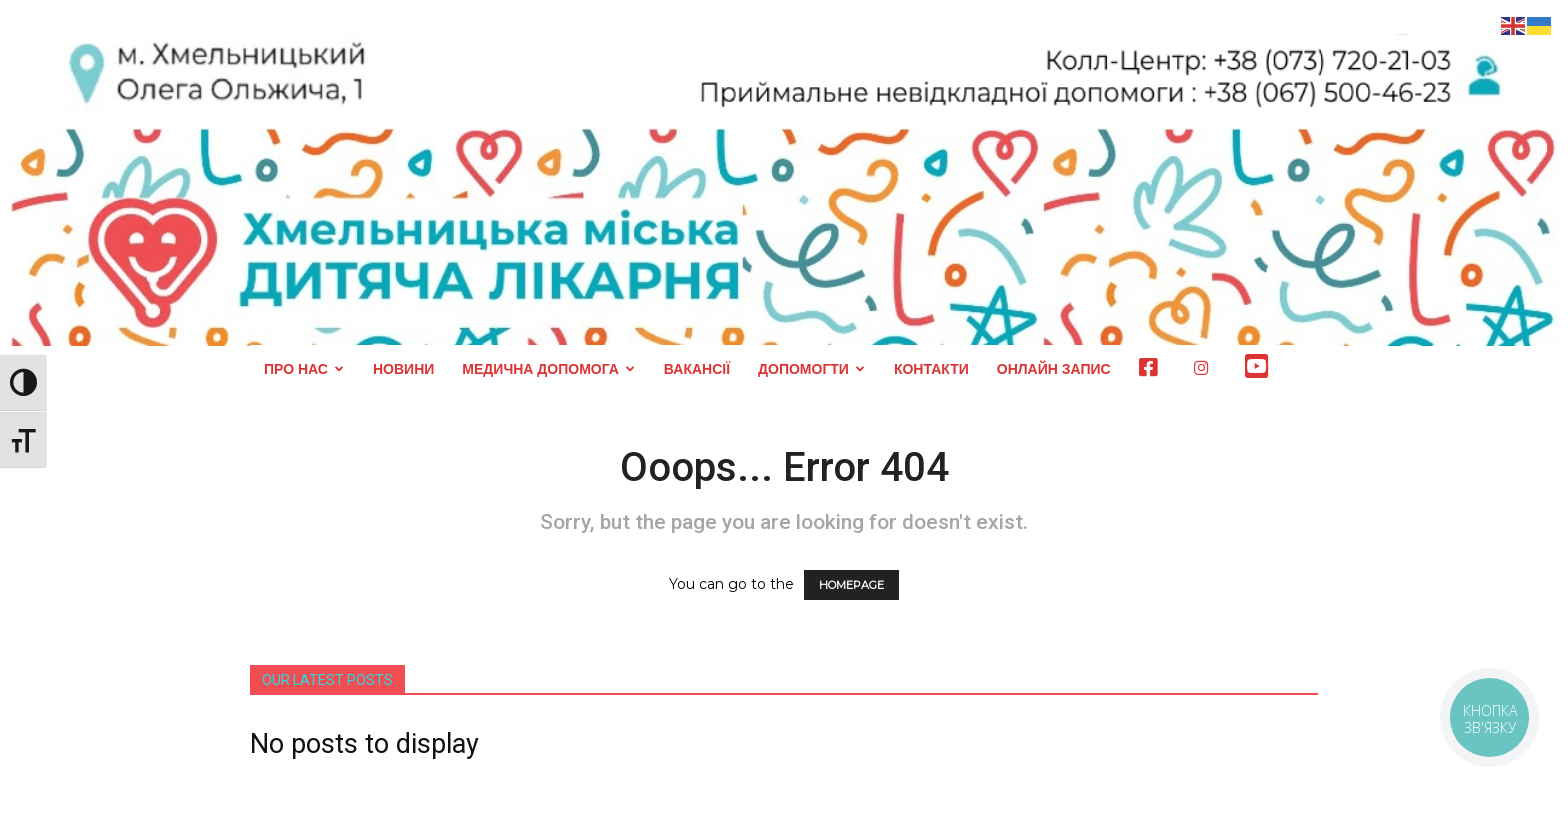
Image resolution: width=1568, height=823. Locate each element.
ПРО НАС (304, 369)
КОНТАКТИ (931, 369)
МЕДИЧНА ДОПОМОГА (548, 369)
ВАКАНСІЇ (697, 369)
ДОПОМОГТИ (811, 369)
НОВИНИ (403, 369)
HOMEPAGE (851, 585)
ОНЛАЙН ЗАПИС (1054, 369)
